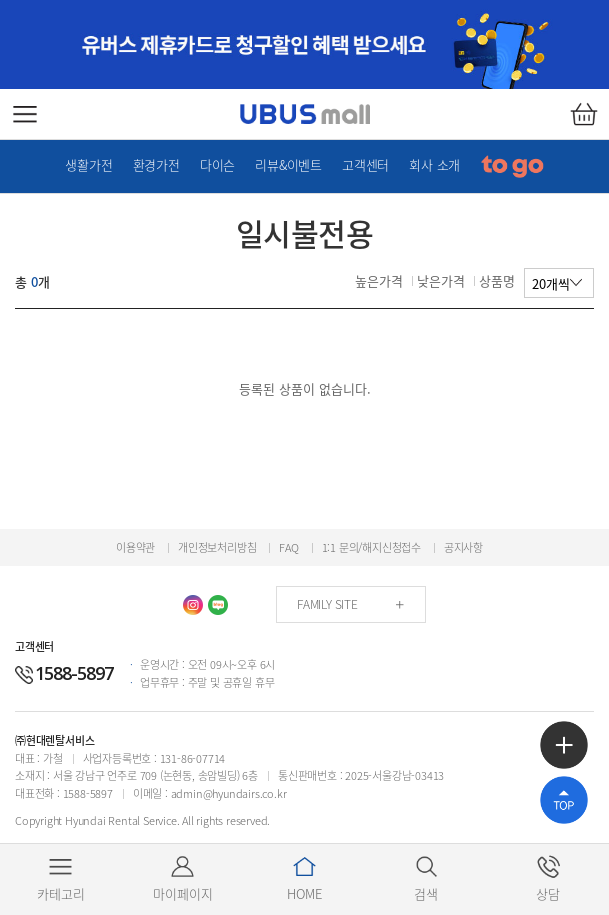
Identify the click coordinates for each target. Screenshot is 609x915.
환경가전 (156, 164)
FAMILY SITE (327, 604)
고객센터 (365, 164)
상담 (548, 878)
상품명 (497, 280)
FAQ (288, 547)
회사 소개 (434, 164)
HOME (304, 878)
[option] (304, 44)
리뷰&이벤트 (288, 164)
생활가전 (88, 164)
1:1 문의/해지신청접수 (371, 547)
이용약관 (135, 547)
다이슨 (217, 164)
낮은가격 (441, 280)
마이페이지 (183, 878)
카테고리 (61, 878)
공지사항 (463, 547)
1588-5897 (64, 673)
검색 (426, 878)
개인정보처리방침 (217, 547)
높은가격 (379, 280)
